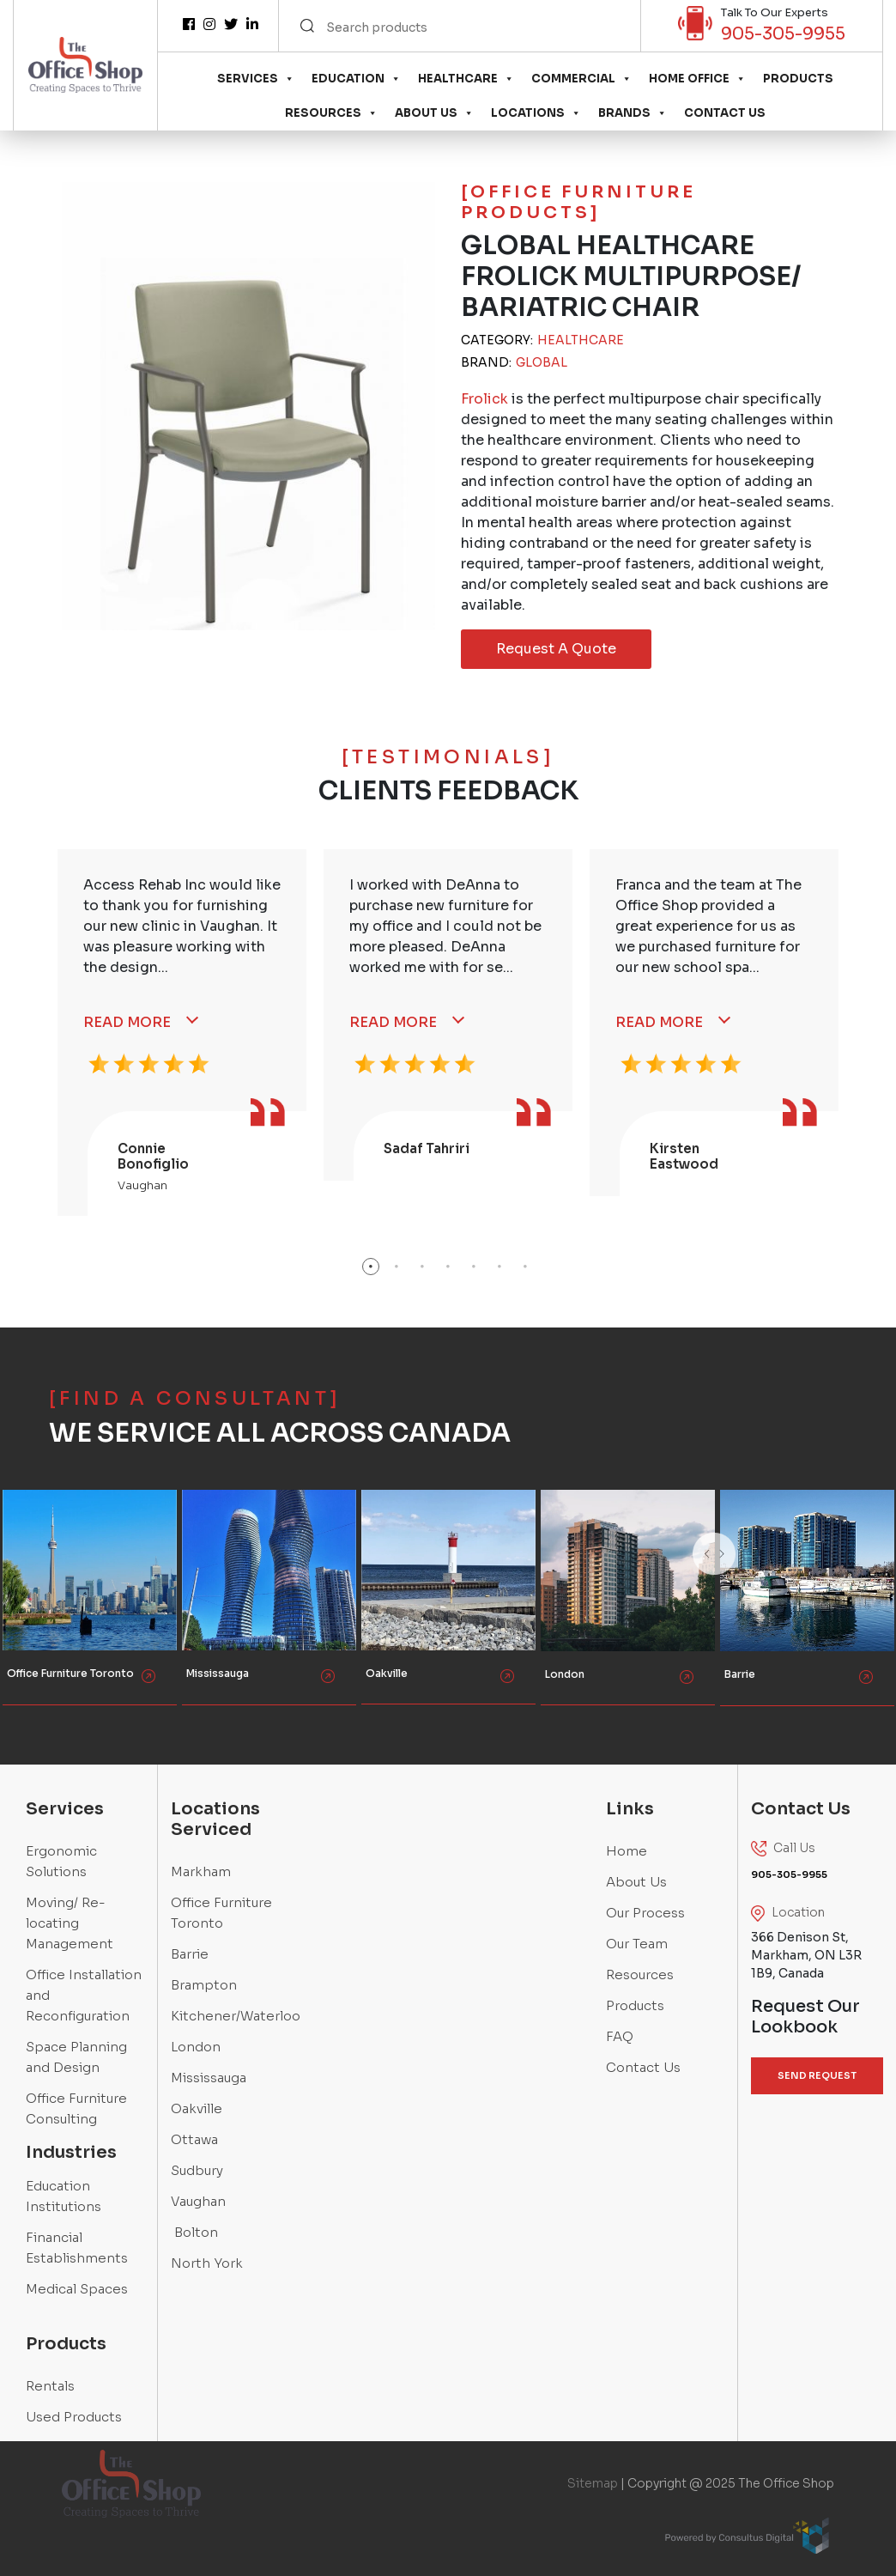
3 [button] (422, 1266)
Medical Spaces (77, 2289)
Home (626, 1851)
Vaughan (198, 2201)
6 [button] (499, 1266)
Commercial (581, 79)
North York (207, 2263)
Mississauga (208, 2077)
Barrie (190, 1954)
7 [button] (525, 1266)
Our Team (637, 1943)
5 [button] (473, 1266)
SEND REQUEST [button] (817, 2075)
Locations (536, 113)
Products (798, 78)
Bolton (194, 2232)
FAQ (619, 2036)
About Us (434, 113)
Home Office (697, 79)
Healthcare (466, 79)
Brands (632, 113)
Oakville (196, 2108)
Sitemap (592, 2483)
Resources (331, 113)
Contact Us (725, 113)
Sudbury (197, 2170)
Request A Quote (556, 649)
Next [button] (756, 1576)
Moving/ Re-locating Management (69, 1923)
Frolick (484, 399)
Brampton (204, 1985)
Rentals (50, 2386)
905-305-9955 (783, 34)
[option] (182, 1033)
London (196, 2046)
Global (541, 362)
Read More (127, 1022)
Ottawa (194, 2139)
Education (356, 79)
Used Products (74, 2417)
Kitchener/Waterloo (235, 2016)
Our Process (645, 1913)
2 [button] (396, 1266)
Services (255, 79)
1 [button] (370, 1266)
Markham (201, 1871)
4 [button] (448, 1266)
